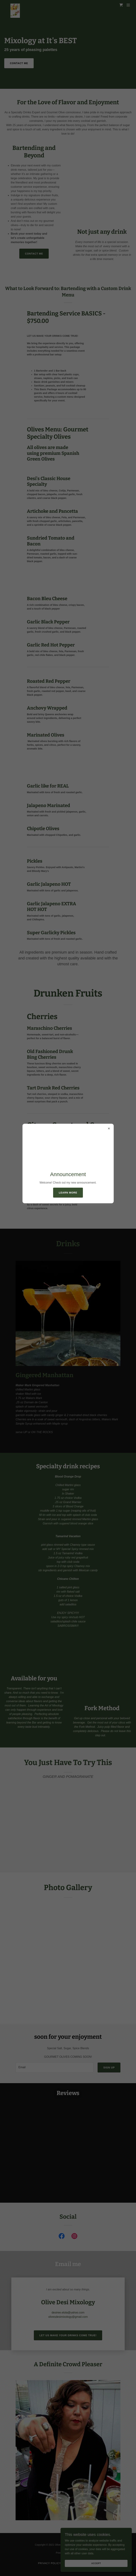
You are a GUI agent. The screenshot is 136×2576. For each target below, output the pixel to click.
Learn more (68, 1192)
